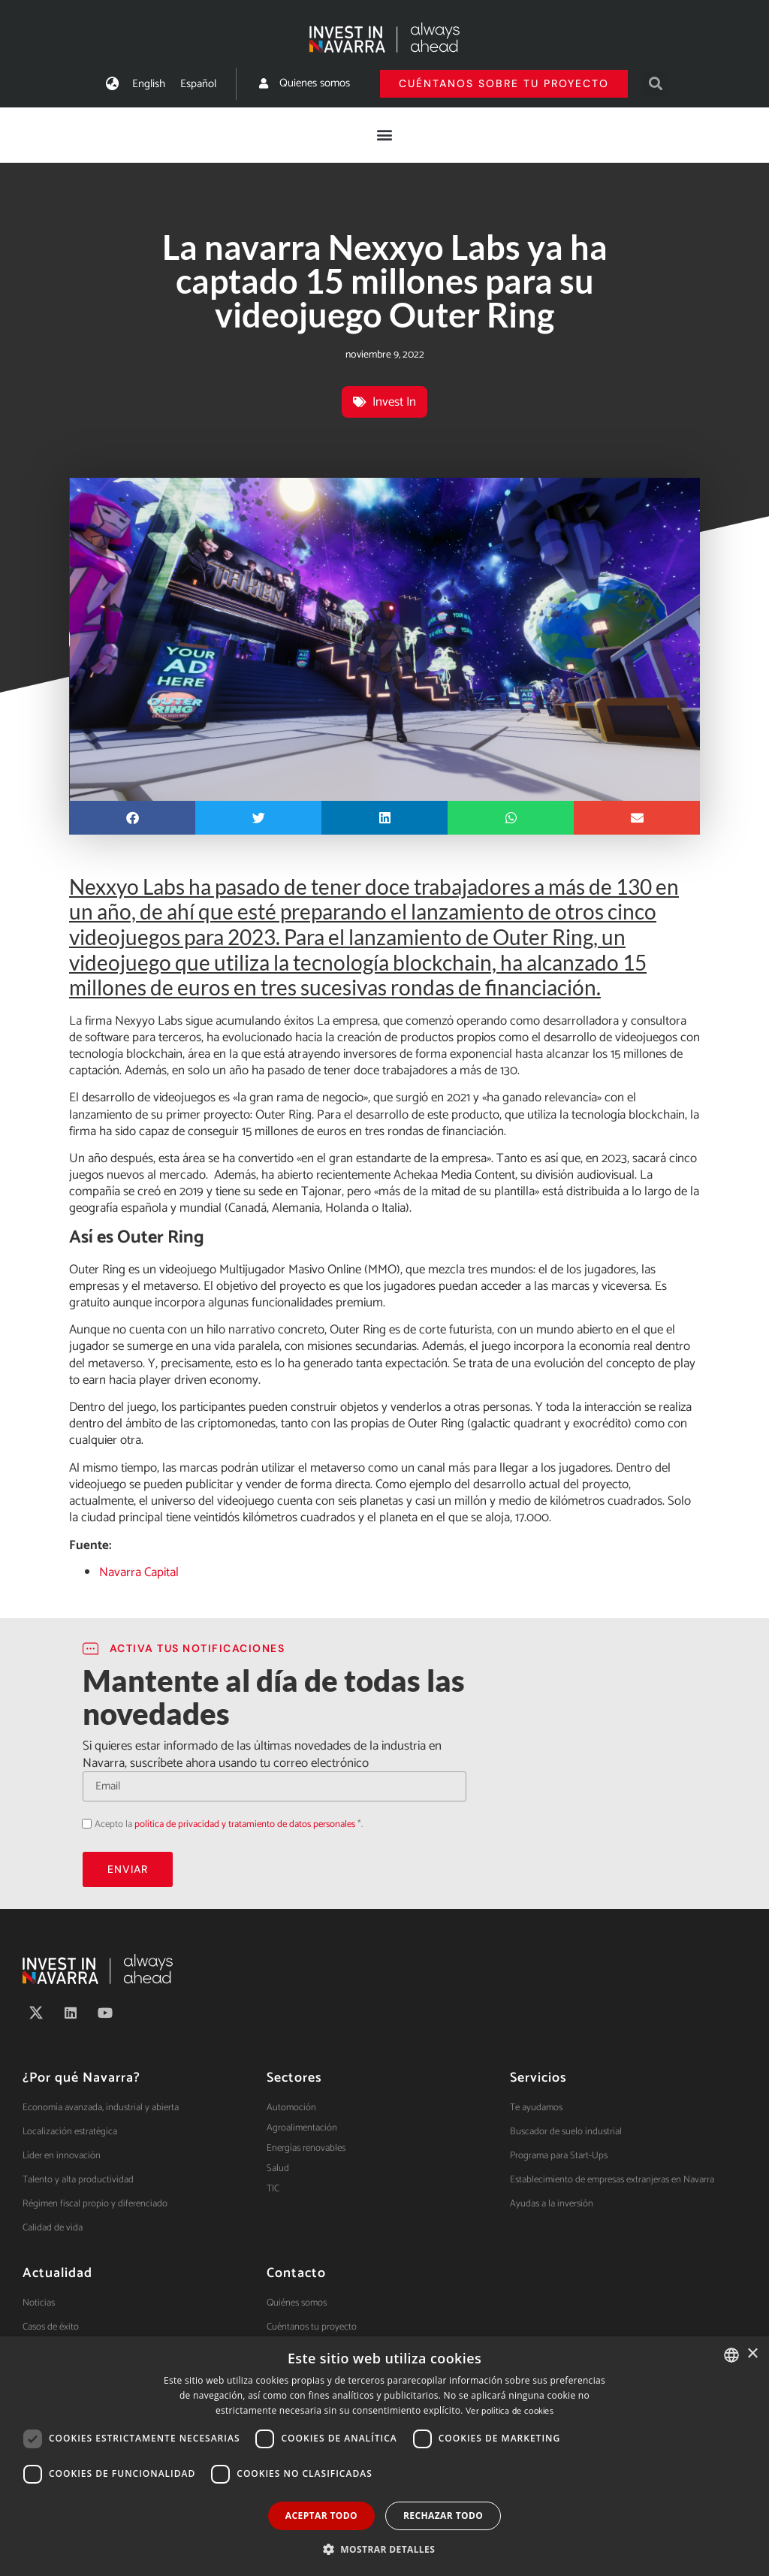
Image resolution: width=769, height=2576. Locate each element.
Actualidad (57, 2273)
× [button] (752, 2354)
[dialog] (384, 2456)
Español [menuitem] (198, 83)
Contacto (296, 2273)
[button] (655, 83)
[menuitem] (149, 84)
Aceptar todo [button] (321, 2515)
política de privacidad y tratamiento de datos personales (244, 1824)
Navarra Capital (139, 1572)
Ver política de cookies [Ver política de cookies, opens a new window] (509, 2411)
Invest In (394, 401)
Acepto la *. (229, 1824)
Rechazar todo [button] (443, 2515)
